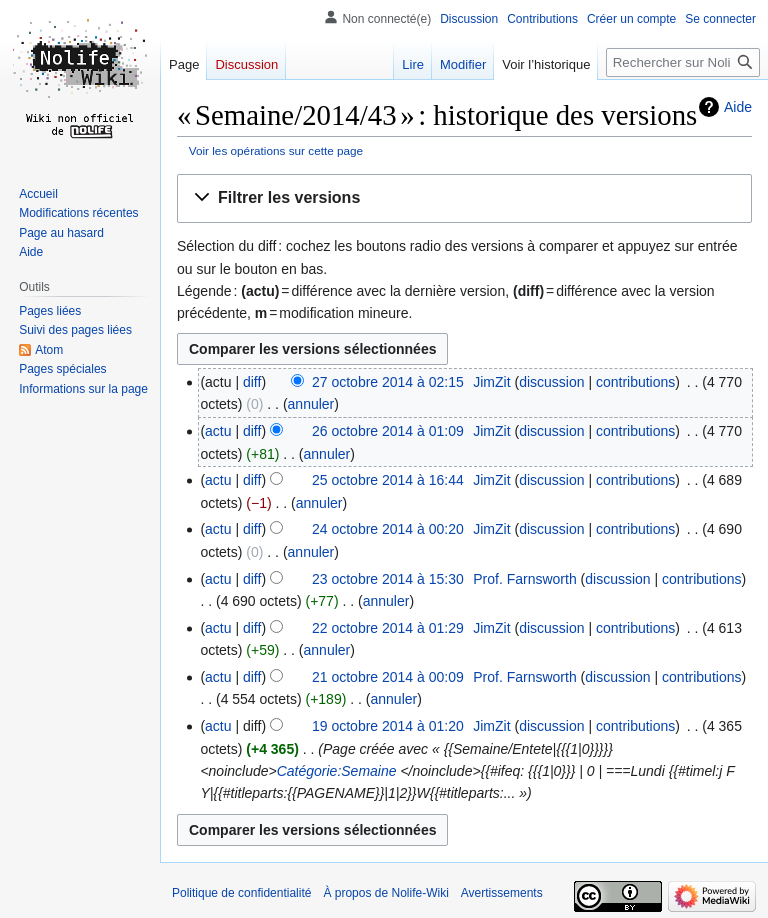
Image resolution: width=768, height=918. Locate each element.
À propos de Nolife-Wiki (385, 893)
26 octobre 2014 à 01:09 (388, 431)
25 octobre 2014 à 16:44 (388, 480)
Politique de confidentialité (241, 893)
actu (218, 431)
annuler (311, 404)
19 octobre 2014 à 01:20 (388, 726)
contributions (635, 382)
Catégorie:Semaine (337, 771)
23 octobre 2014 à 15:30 (388, 579)
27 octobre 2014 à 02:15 (388, 382)
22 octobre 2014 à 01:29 (388, 628)
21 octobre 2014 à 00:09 (388, 677)
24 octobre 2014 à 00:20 (388, 529)
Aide (738, 107)
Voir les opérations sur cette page (276, 150)
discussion (551, 382)
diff (252, 382)
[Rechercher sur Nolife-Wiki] (683, 62)
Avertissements (502, 893)
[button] (464, 198)
